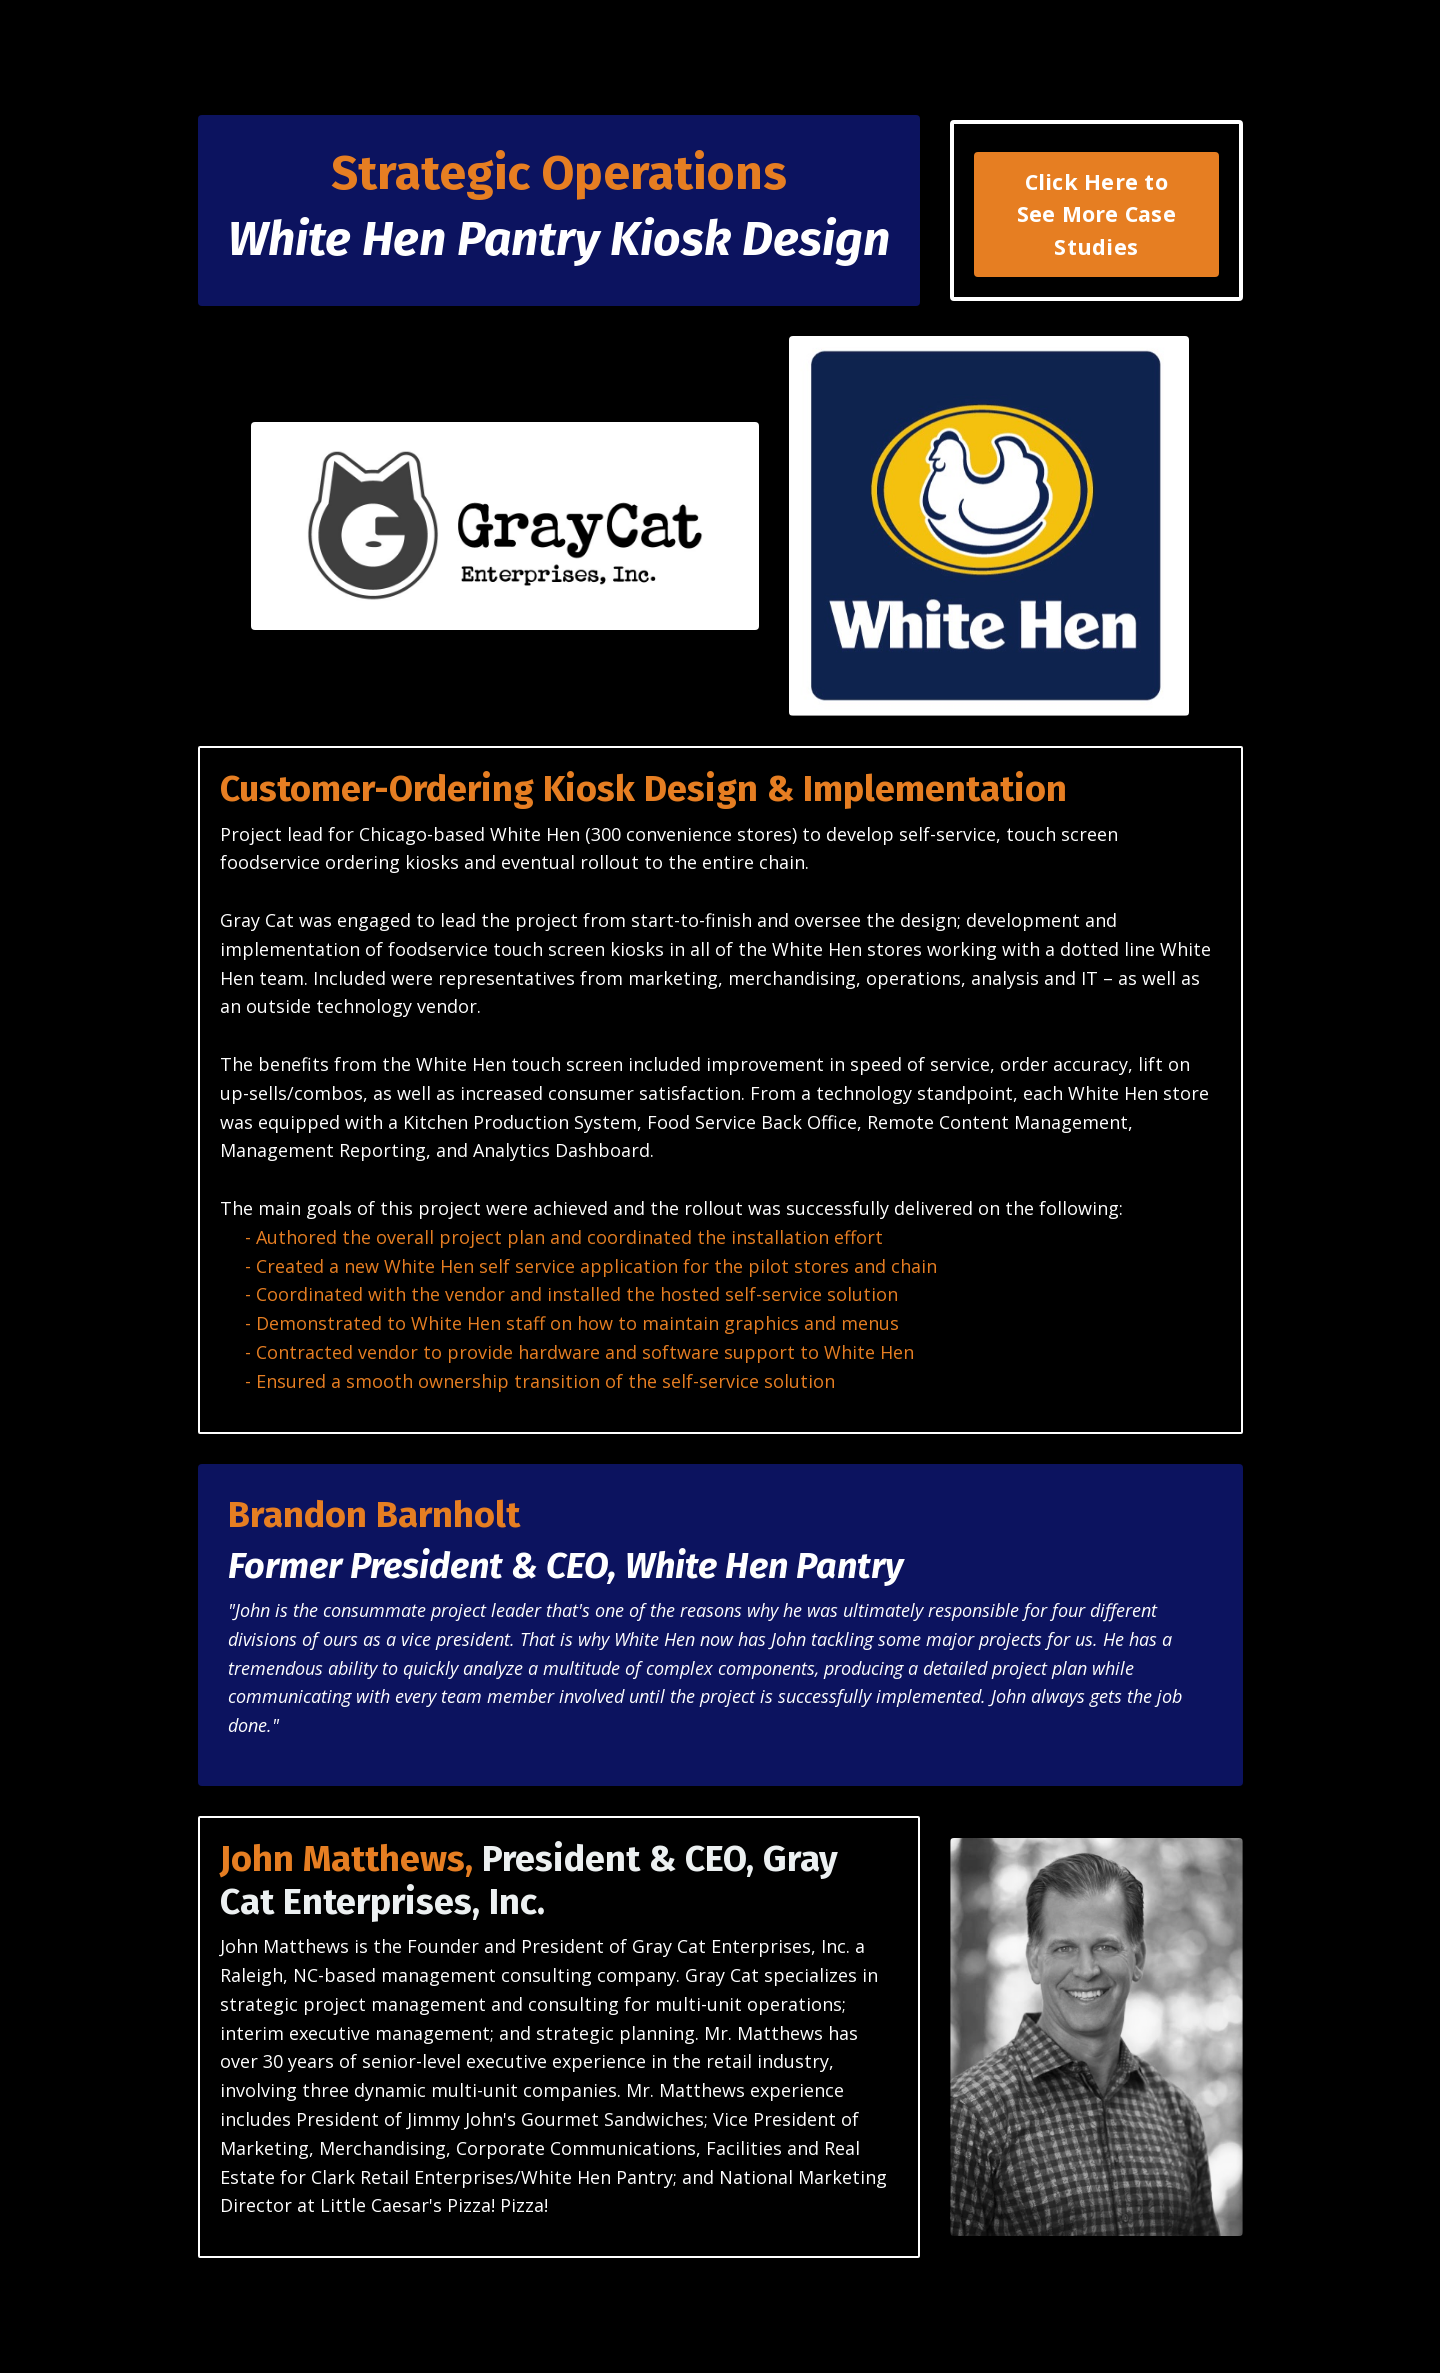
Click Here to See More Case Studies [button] (1096, 214)
